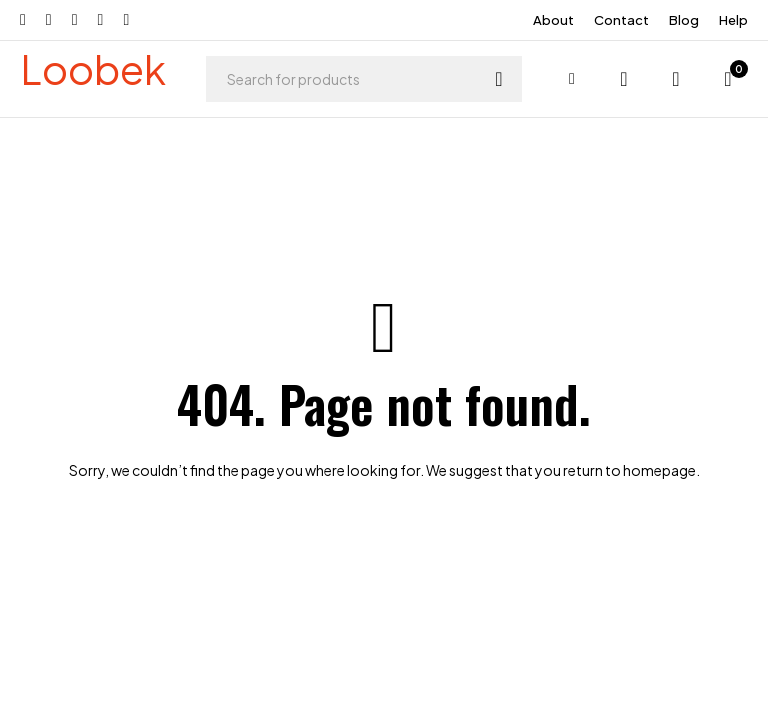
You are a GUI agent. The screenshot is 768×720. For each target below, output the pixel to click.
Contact (621, 20)
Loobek (93, 68)
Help (733, 20)
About (553, 20)
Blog (684, 20)
